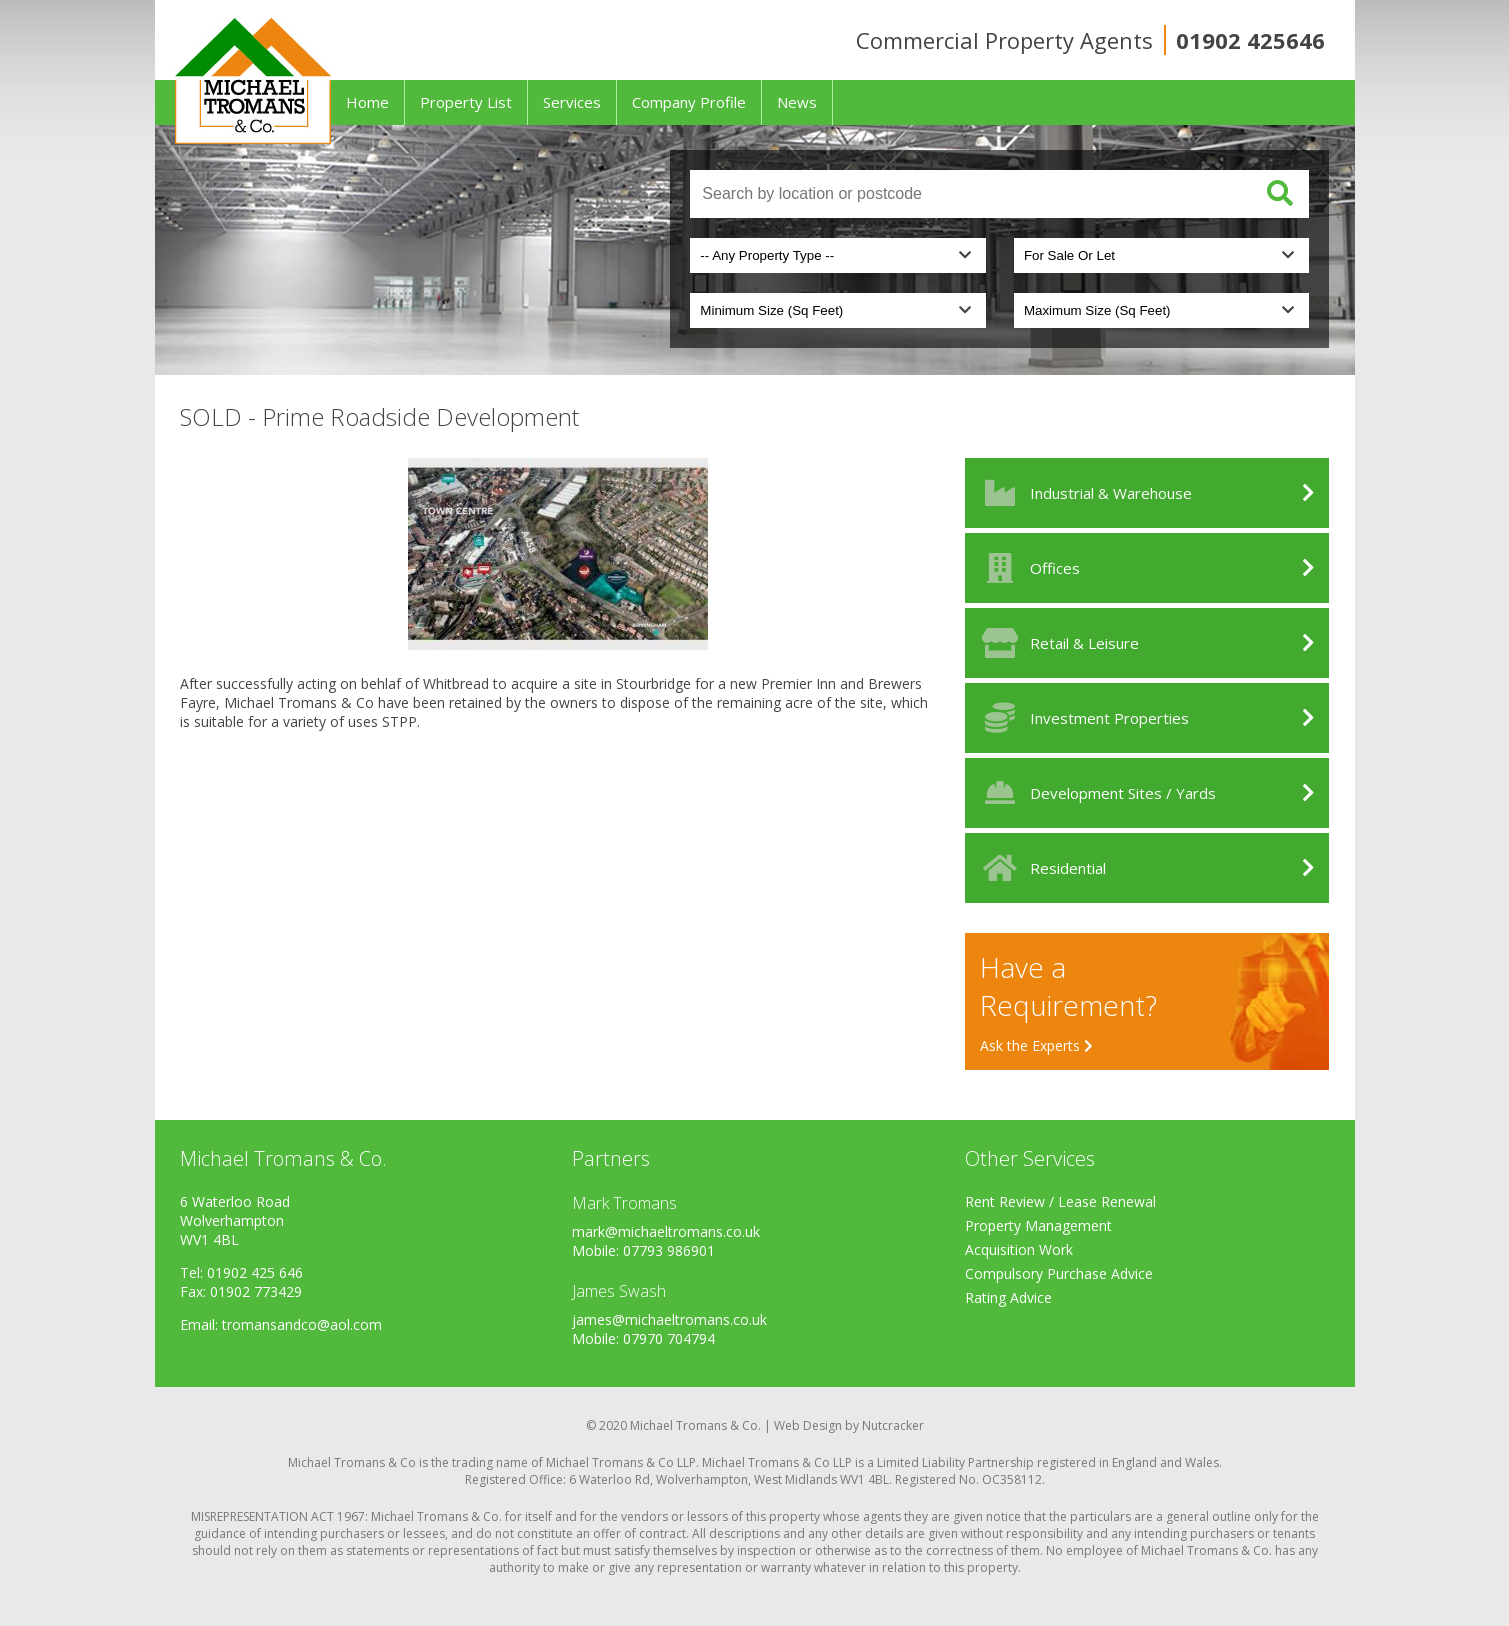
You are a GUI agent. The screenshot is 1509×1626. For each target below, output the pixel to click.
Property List (466, 102)
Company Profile (689, 102)
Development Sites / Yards (1095, 793)
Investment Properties (1082, 718)
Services (572, 102)
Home (367, 102)
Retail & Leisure (1057, 643)
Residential (1040, 868)
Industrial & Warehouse (1083, 493)
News (797, 102)
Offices (1027, 568)
